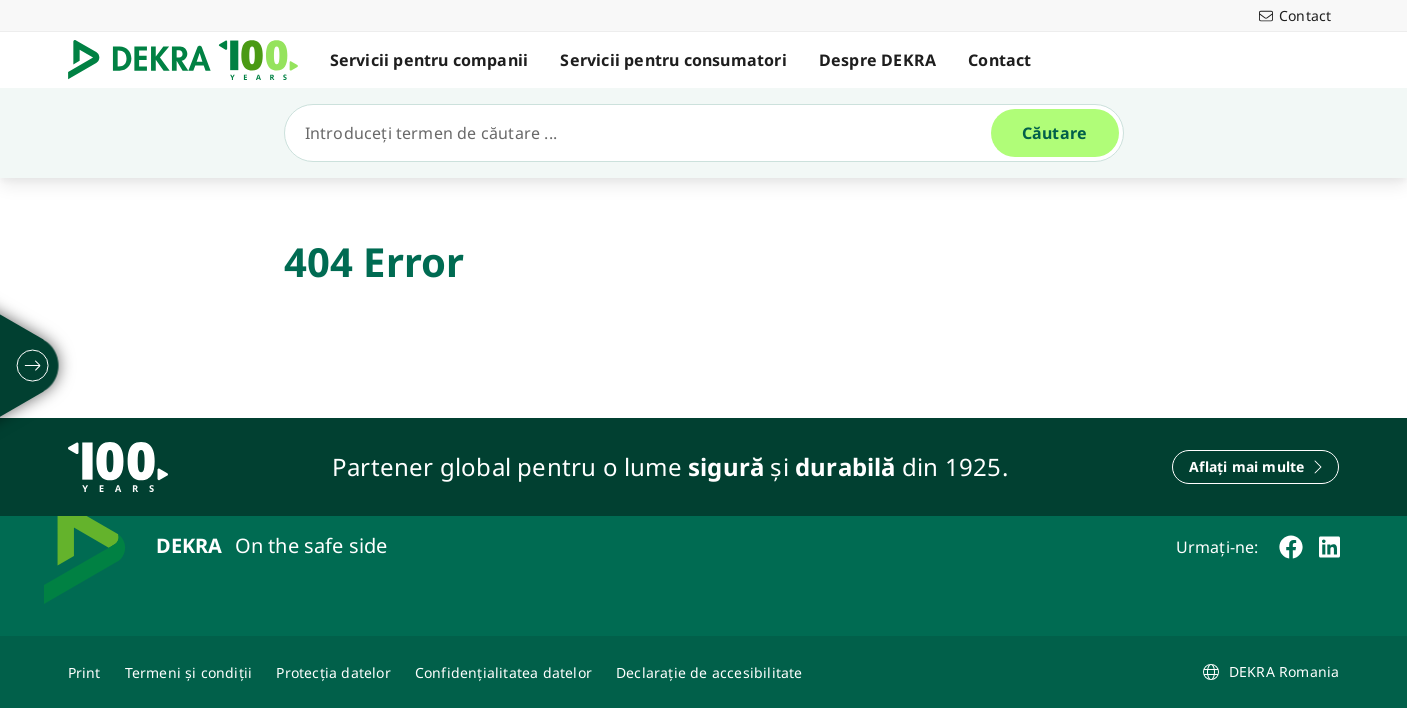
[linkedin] (1329, 547)
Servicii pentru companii (429, 60)
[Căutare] (646, 133)
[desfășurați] (33, 366)
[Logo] (191, 60)
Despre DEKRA (877, 60)
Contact (999, 60)
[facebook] (1291, 547)
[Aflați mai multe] (1255, 467)
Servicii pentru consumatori (673, 60)
